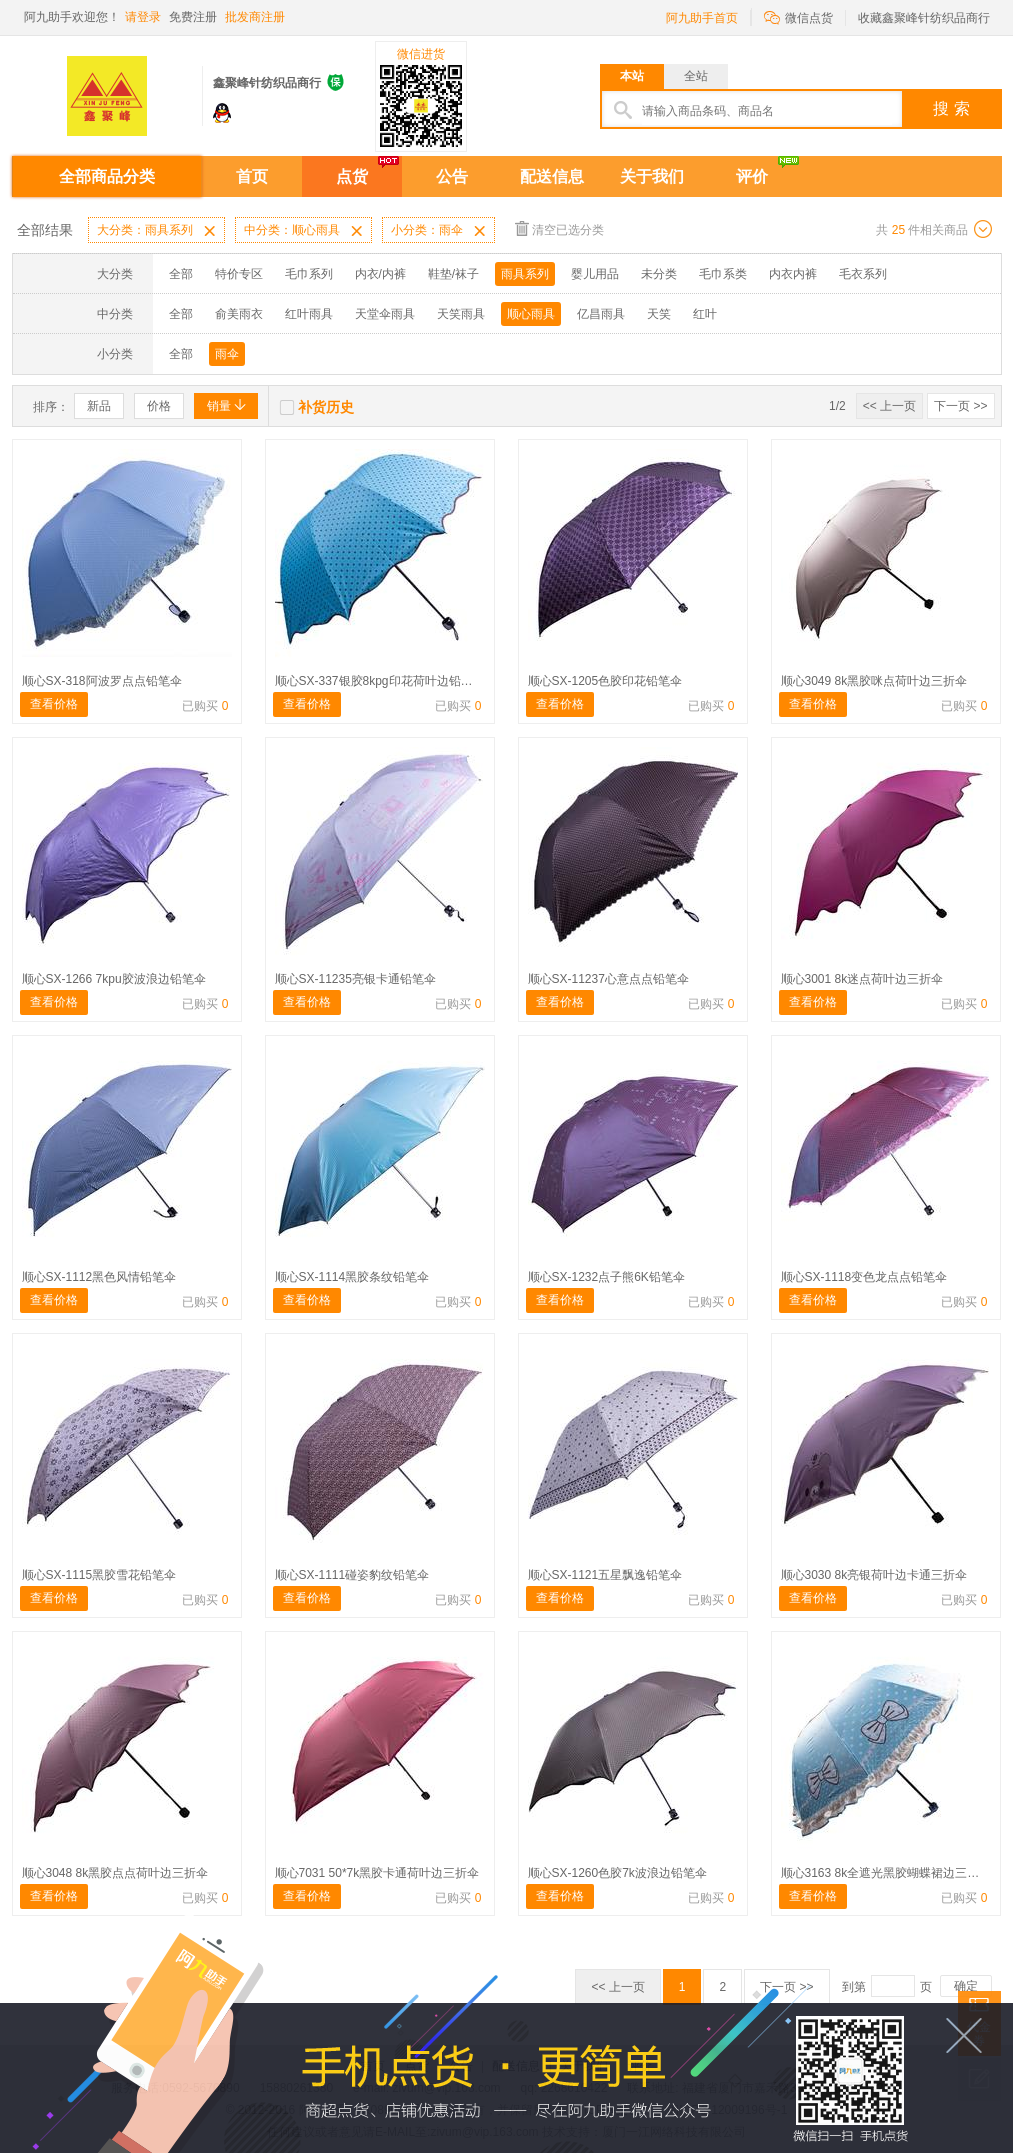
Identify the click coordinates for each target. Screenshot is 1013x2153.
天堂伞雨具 (385, 314)
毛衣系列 (863, 274)
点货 (352, 176)
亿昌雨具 (601, 314)
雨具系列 (525, 274)
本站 (632, 76)
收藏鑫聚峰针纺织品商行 (924, 18)
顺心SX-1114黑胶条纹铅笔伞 (352, 1277)
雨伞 (227, 354)
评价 (752, 176)
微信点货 (798, 16)
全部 (181, 274)
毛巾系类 (723, 274)
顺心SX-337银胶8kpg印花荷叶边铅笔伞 (380, 681)
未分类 (659, 274)
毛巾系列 (309, 274)
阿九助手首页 (702, 18)
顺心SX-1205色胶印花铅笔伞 (605, 681)
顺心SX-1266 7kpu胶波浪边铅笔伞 (114, 979)
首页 (252, 176)
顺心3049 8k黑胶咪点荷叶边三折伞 (874, 681)
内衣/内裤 (380, 274)
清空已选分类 (559, 228)
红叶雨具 (309, 314)
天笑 (659, 314)
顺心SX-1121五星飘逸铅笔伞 (605, 1575)
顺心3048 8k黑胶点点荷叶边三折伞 (115, 1873)
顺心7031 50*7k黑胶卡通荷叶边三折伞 (377, 1873)
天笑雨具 (461, 314)
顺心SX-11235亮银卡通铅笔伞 (355, 979)
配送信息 (552, 176)
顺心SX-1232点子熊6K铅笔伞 (606, 1277)
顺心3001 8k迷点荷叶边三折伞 (862, 979)
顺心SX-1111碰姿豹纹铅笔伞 (352, 1575)
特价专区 (239, 274)
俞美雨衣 (239, 314)
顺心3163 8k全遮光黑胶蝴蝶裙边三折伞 (886, 1873)
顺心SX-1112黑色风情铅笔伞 (99, 1277)
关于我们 (652, 176)
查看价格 (54, 704)
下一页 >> (960, 406)
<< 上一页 (889, 406)
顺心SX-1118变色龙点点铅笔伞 (864, 1277)
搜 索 (951, 108)
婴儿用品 (595, 274)
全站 (696, 76)
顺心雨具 (531, 314)
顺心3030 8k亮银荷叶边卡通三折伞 (874, 1575)
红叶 (705, 314)
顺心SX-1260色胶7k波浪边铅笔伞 (617, 1873)
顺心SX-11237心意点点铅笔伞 (608, 979)
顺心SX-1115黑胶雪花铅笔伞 (99, 1575)
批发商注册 (255, 17)
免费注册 (193, 17)
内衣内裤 (793, 274)
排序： (51, 407)
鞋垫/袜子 (453, 274)
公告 (452, 176)
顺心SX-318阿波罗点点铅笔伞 (102, 681)
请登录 (143, 17)
